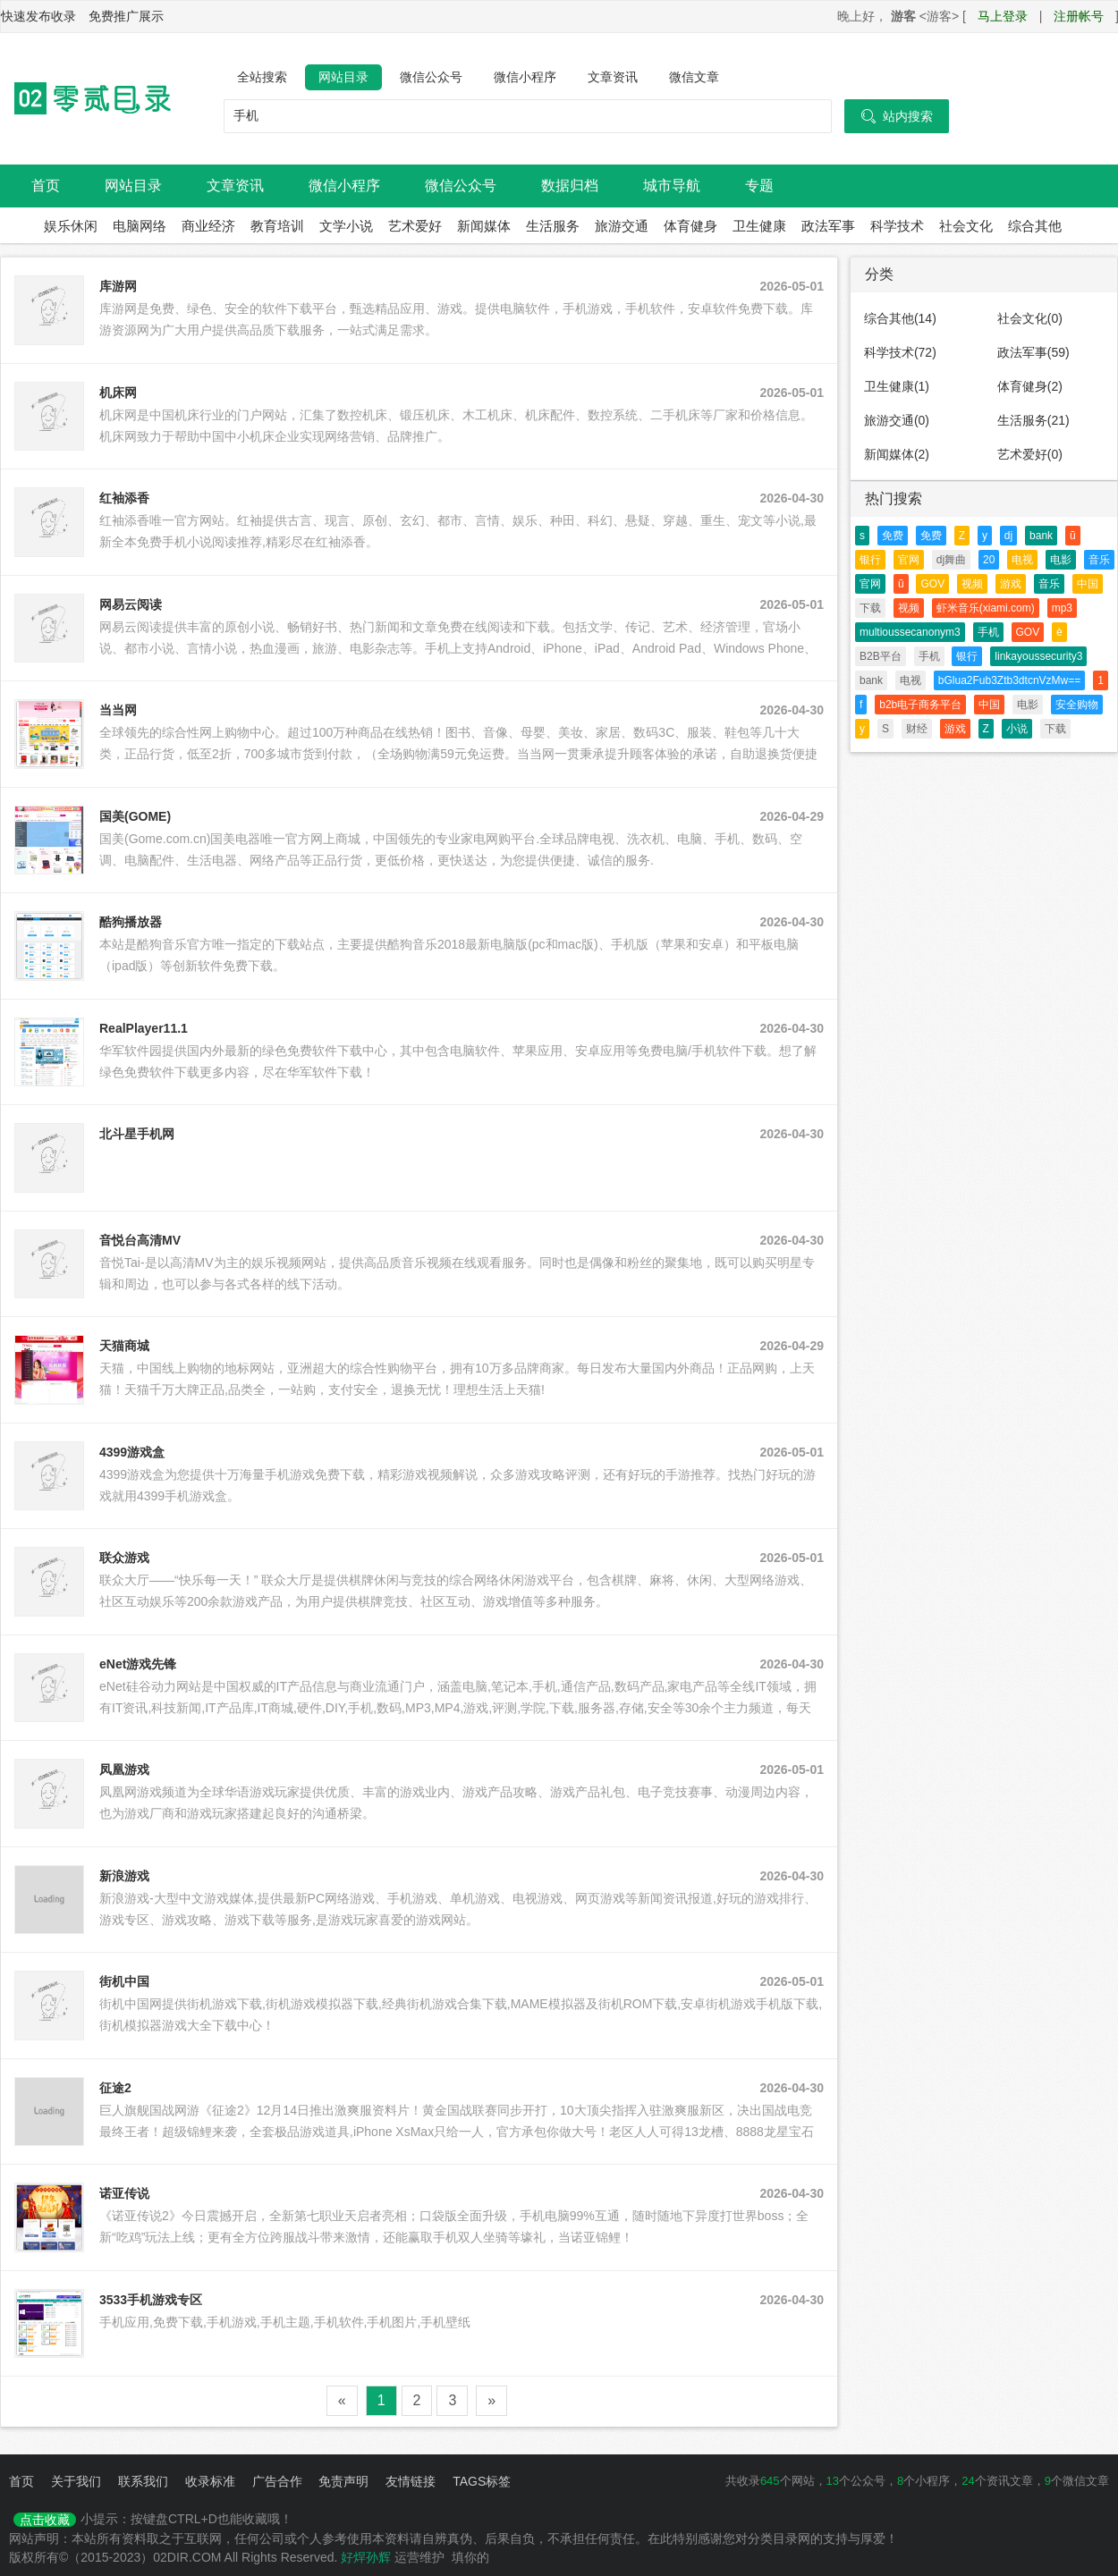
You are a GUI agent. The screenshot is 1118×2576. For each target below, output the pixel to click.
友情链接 (410, 2481)
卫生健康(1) (896, 386)
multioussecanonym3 (910, 632)
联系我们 (143, 2481)
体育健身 (690, 225)
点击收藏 (45, 2520)
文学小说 (346, 225)
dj (1008, 535)
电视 (1022, 559)
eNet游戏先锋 (137, 1664)
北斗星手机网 (136, 1134)
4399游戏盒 (132, 1452)
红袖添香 (124, 498)
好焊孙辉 (366, 2557)
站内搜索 (896, 116)
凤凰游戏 (124, 1769)
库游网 (118, 286)
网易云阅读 (130, 604)
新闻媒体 (484, 225)
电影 (1060, 559)
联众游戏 (124, 1557)
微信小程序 (525, 77)
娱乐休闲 (70, 225)
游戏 (1010, 584)
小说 (1017, 728)
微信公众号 (431, 77)
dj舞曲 (951, 559)
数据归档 (569, 185)
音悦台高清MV (140, 1240)
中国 (1087, 584)
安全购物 (1076, 704)
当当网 (118, 710)
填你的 (470, 2557)
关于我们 (76, 2481)
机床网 (118, 392)
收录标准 (210, 2481)
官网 (908, 559)
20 (989, 559)
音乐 (1099, 559)
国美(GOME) (135, 816)
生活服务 (553, 225)
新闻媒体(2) (896, 454)
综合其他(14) (900, 318)
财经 (916, 728)
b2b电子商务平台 (920, 704)
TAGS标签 (482, 2481)
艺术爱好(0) (1030, 454)
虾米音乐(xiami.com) (985, 608)
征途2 (115, 2088)
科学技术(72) (900, 352)
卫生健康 (759, 225)
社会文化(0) (1030, 318)
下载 (870, 608)
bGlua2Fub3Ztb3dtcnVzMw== (1009, 680)
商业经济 (208, 225)
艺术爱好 (415, 225)
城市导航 (671, 185)
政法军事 (828, 225)
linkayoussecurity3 (1038, 656)
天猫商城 (124, 1346)
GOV (932, 584)
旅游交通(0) (896, 420)
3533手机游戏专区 (150, 2300)
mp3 (1062, 608)
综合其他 (1035, 225)
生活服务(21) (1033, 420)
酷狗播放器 (130, 922)
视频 (972, 584)
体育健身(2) (1030, 386)
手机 (988, 632)
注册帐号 (1079, 16)
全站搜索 (262, 77)
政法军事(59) (1033, 352)
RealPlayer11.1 (143, 1028)
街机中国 (124, 1981)
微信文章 (694, 77)
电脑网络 (139, 225)
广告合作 (277, 2481)
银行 (870, 559)
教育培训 (277, 225)
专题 (759, 185)
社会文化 (966, 225)
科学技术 (897, 225)
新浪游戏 (124, 1876)
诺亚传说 (124, 2193)
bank (1041, 535)
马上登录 (1003, 16)
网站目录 (343, 77)
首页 (45, 185)
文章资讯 (613, 77)
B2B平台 (881, 656)
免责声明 (343, 2481)
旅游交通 (621, 225)
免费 (892, 535)
